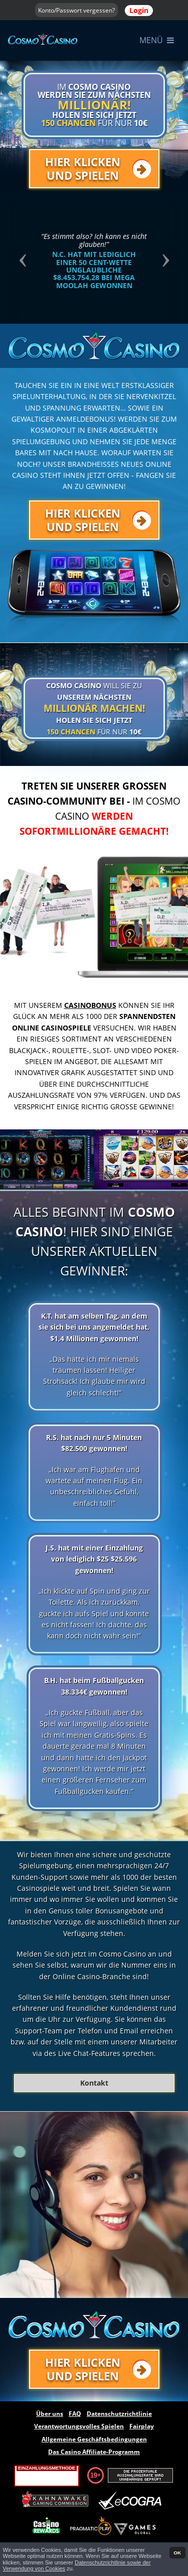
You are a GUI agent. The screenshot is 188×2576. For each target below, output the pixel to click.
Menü (157, 40)
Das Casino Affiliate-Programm (94, 2452)
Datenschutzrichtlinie (119, 2413)
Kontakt (94, 2083)
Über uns (49, 2413)
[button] (21, 261)
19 (93, 2475)
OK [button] (177, 2552)
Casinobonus (90, 1005)
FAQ (75, 2413)
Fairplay (141, 2426)
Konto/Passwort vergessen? (76, 10)
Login (138, 10)
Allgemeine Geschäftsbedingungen (94, 2439)
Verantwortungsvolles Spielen (79, 2426)
